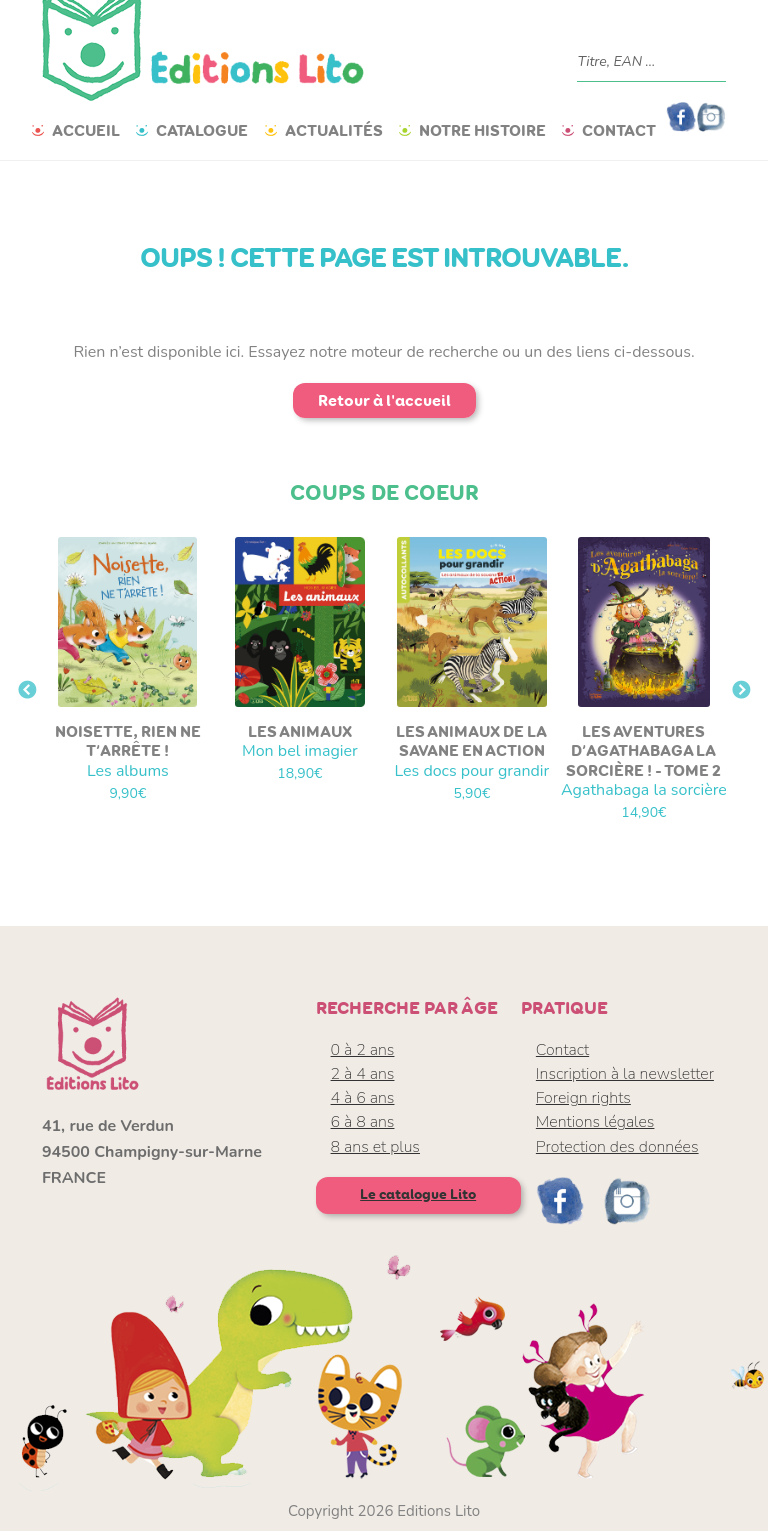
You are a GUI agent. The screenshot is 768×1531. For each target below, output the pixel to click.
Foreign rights (583, 1098)
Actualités (334, 130)
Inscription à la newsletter (625, 1074)
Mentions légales (595, 1122)
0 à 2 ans (363, 1050)
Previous (27, 691)
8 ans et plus (375, 1147)
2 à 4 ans (363, 1074)
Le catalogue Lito (418, 1194)
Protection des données (617, 1147)
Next (741, 691)
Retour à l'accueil (384, 400)
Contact (619, 130)
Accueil (86, 130)
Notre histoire (482, 130)
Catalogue (202, 130)
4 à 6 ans (363, 1098)
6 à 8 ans (363, 1122)
